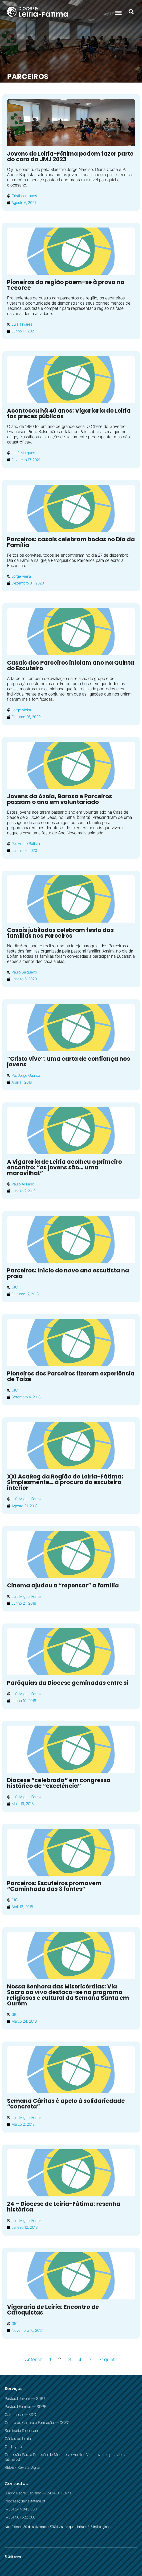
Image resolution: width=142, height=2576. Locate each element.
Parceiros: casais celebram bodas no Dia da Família (71, 542)
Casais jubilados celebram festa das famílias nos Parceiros (60, 933)
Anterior (33, 2359)
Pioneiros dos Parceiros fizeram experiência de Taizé (71, 1376)
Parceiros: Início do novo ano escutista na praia (68, 1273)
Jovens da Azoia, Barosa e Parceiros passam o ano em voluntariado (59, 799)
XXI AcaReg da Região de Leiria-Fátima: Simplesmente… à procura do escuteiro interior (65, 1482)
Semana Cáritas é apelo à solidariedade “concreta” (66, 2103)
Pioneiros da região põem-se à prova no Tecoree (65, 285)
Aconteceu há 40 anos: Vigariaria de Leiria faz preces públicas (69, 413)
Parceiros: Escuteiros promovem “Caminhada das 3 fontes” (54, 1886)
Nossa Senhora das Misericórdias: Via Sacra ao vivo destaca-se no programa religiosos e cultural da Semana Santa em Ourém (68, 1995)
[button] (118, 12)
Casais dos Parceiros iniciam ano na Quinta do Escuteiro (70, 665)
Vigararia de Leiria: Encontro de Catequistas (53, 2309)
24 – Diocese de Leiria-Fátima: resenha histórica (63, 2206)
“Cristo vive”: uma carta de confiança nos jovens (68, 1061)
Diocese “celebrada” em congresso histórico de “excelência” (58, 1783)
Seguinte (108, 2359)
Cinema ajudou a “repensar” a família (63, 1585)
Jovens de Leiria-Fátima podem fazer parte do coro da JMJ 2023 (70, 156)
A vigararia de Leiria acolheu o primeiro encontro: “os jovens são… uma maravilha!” (64, 1167)
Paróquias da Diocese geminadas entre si (67, 1683)
